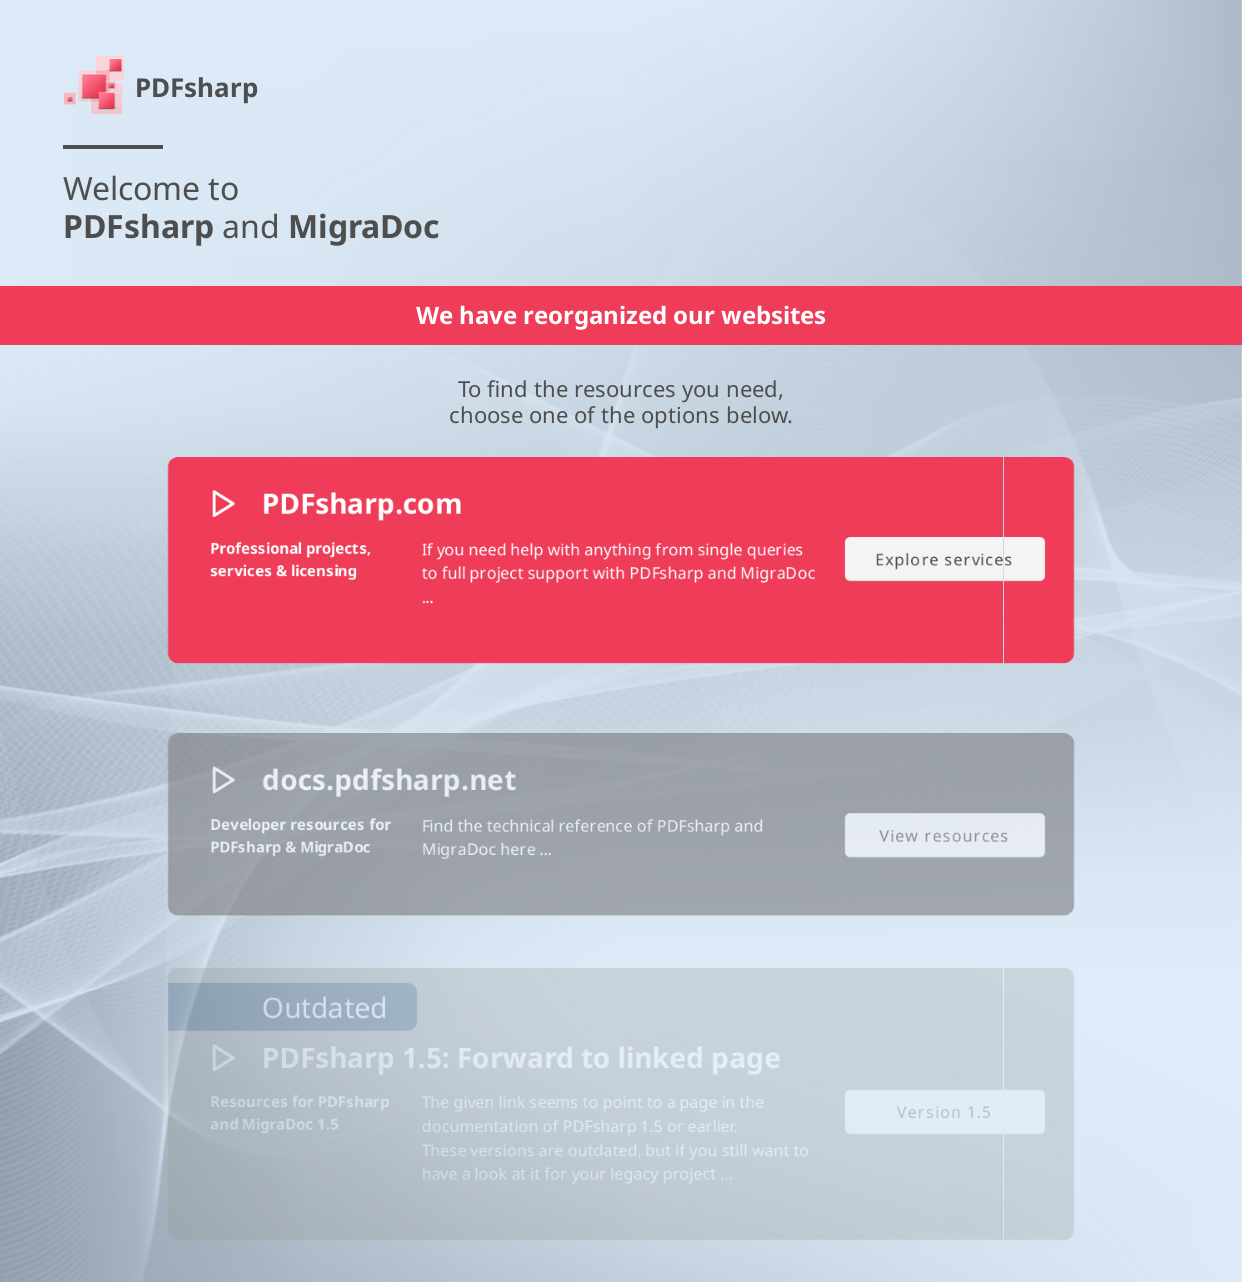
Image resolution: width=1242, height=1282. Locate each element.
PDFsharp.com (347, 554)
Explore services (962, 612)
